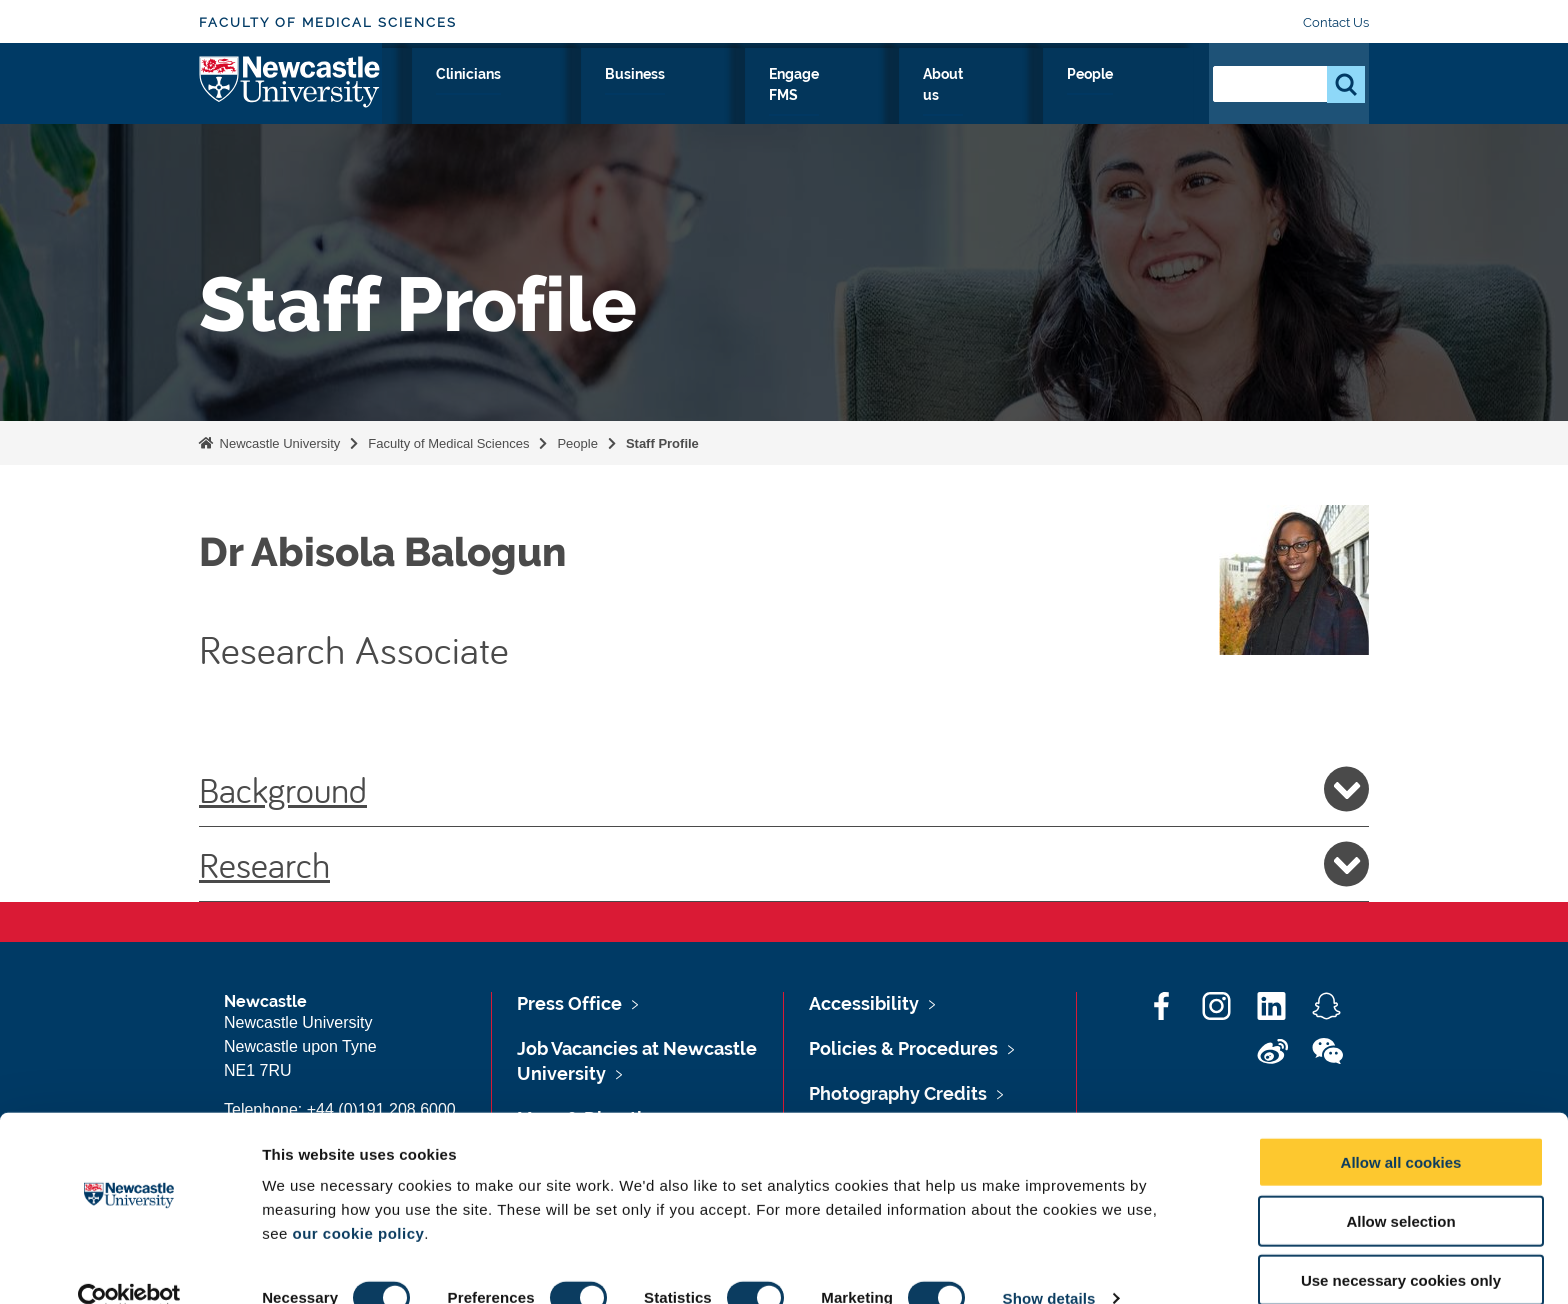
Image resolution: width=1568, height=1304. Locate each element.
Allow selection (1400, 1187)
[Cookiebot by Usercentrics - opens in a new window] (129, 1265)
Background (784, 789)
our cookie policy (358, 1199)
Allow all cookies (1401, 1128)
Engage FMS (941, 97)
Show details (1049, 1264)
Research (540, 97)
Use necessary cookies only (1401, 1246)
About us (1055, 97)
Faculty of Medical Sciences (328, 22)
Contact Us (1336, 22)
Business (826, 97)
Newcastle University (278, 443)
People (1149, 97)
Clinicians (723, 97)
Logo (290, 92)
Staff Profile (662, 443)
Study (631, 97)
